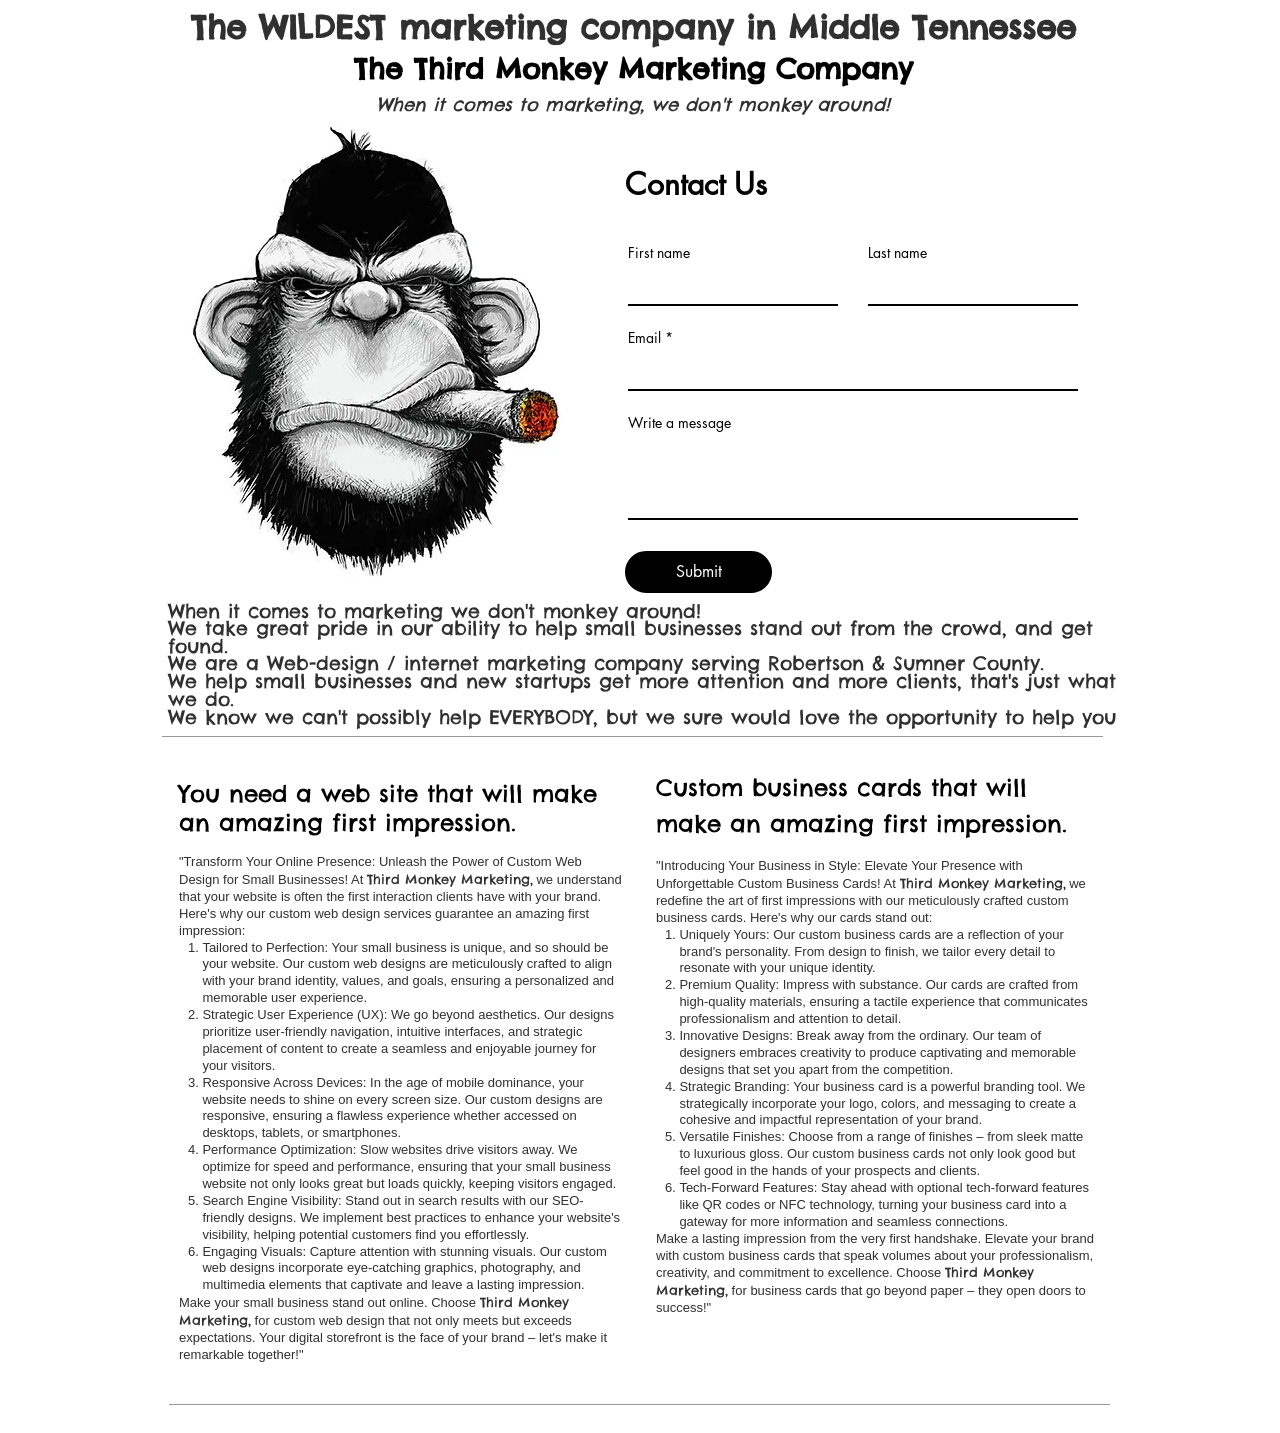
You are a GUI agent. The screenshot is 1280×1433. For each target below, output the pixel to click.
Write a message (679, 423)
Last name (897, 253)
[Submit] (698, 572)
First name (659, 253)
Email (644, 338)
